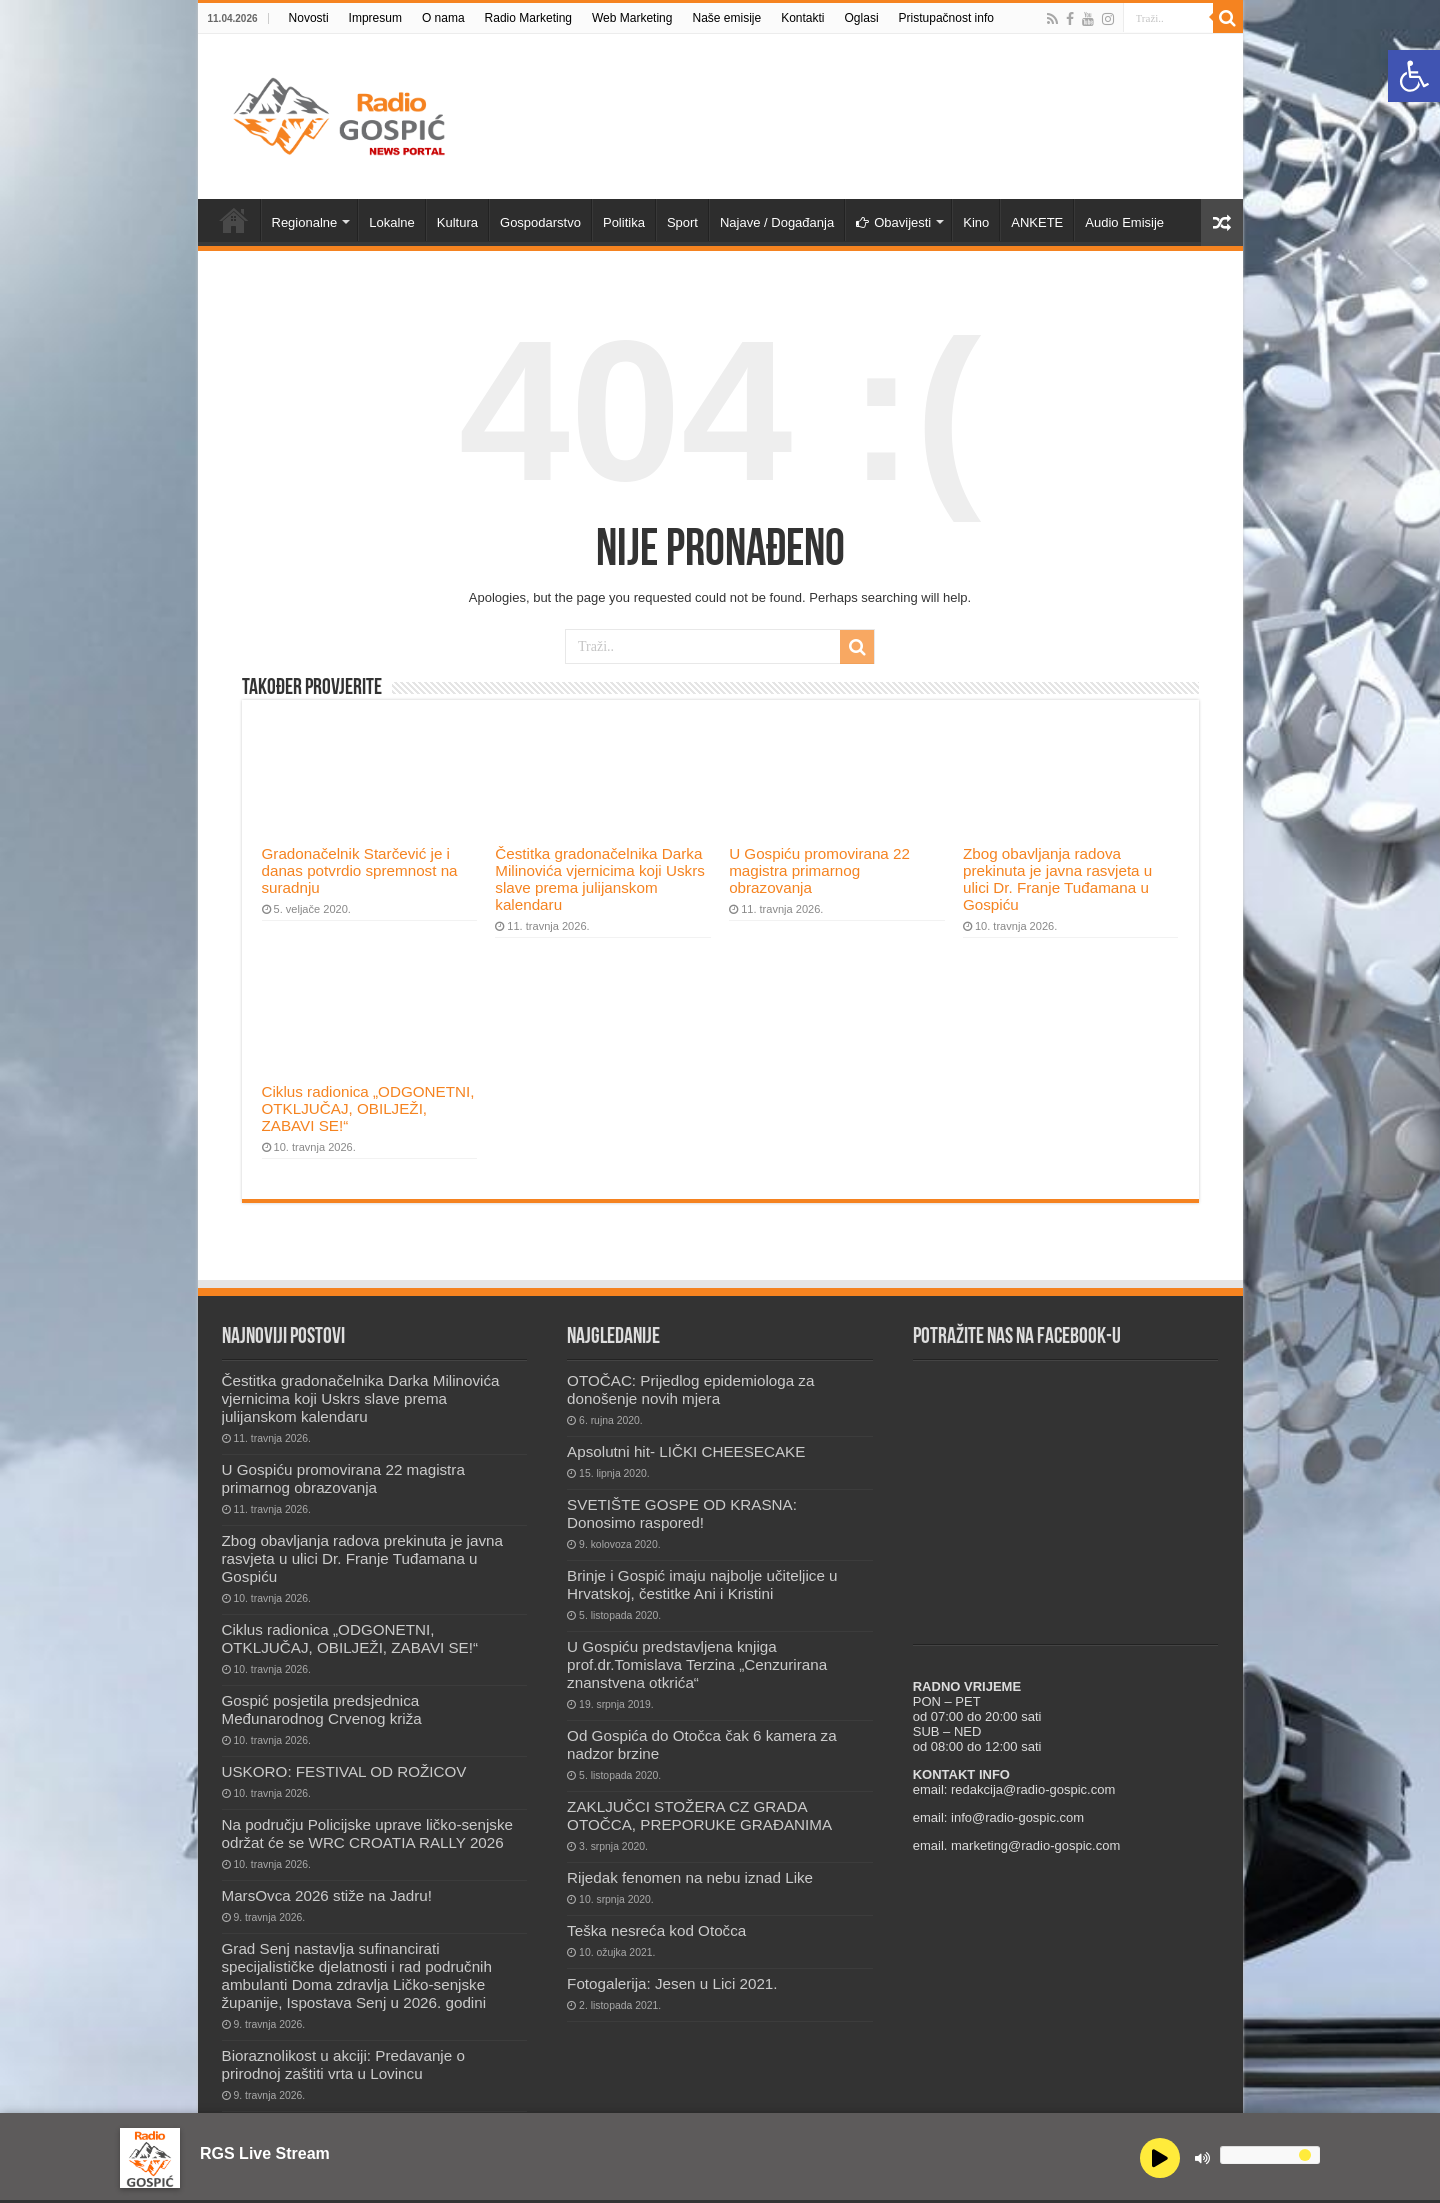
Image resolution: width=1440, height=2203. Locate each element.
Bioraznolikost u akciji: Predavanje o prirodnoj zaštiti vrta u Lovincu (343, 2064)
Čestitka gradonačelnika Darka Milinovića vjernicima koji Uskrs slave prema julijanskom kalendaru (600, 879)
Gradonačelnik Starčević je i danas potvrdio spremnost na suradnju (360, 870)
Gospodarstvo (540, 222)
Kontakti (802, 18)
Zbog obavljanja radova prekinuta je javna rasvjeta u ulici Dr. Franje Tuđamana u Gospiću (1057, 879)
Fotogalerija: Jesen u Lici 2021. (672, 1983)
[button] (1414, 76)
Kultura (457, 222)
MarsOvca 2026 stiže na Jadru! (327, 1895)
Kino (976, 222)
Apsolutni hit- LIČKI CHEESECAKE (686, 1451)
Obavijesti (893, 222)
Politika (624, 222)
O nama (443, 18)
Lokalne (392, 222)
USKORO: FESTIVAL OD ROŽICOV (344, 1771)
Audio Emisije (1124, 222)
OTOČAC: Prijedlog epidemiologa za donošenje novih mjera (690, 1389)
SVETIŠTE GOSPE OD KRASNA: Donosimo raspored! (682, 1513)
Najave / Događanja (777, 222)
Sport (682, 222)
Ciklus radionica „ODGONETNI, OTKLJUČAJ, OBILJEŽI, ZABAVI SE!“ (368, 1108)
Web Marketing (632, 18)
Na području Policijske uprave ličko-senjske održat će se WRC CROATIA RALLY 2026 (368, 1833)
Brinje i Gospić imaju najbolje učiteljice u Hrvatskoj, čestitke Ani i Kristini (702, 1584)
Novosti (309, 18)
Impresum (375, 18)
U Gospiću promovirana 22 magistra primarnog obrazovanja (819, 870)
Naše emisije (726, 18)
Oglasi (862, 18)
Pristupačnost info (946, 18)
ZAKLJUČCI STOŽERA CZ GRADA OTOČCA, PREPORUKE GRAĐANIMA (699, 1815)
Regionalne (305, 222)
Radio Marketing (528, 18)
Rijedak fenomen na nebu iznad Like (690, 1877)
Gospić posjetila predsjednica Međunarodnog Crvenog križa (322, 1709)
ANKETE (1037, 222)
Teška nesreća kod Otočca (656, 1930)
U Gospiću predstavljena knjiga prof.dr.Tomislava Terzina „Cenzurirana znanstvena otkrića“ (697, 1664)
